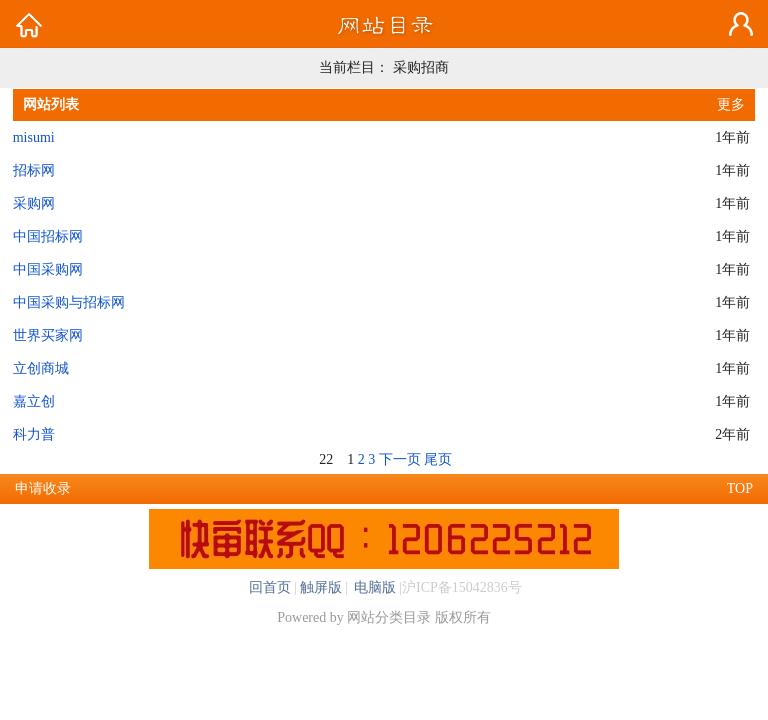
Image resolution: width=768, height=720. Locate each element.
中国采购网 (48, 269)
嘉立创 (34, 401)
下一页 (400, 459)
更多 (731, 104)
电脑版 (374, 587)
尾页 (438, 459)
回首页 (270, 587)
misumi (34, 137)
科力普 (34, 434)
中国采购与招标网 (69, 302)
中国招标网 (48, 236)
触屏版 (321, 587)
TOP (740, 488)
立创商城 (41, 368)
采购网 (34, 203)
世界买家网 (48, 335)
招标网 (34, 170)
